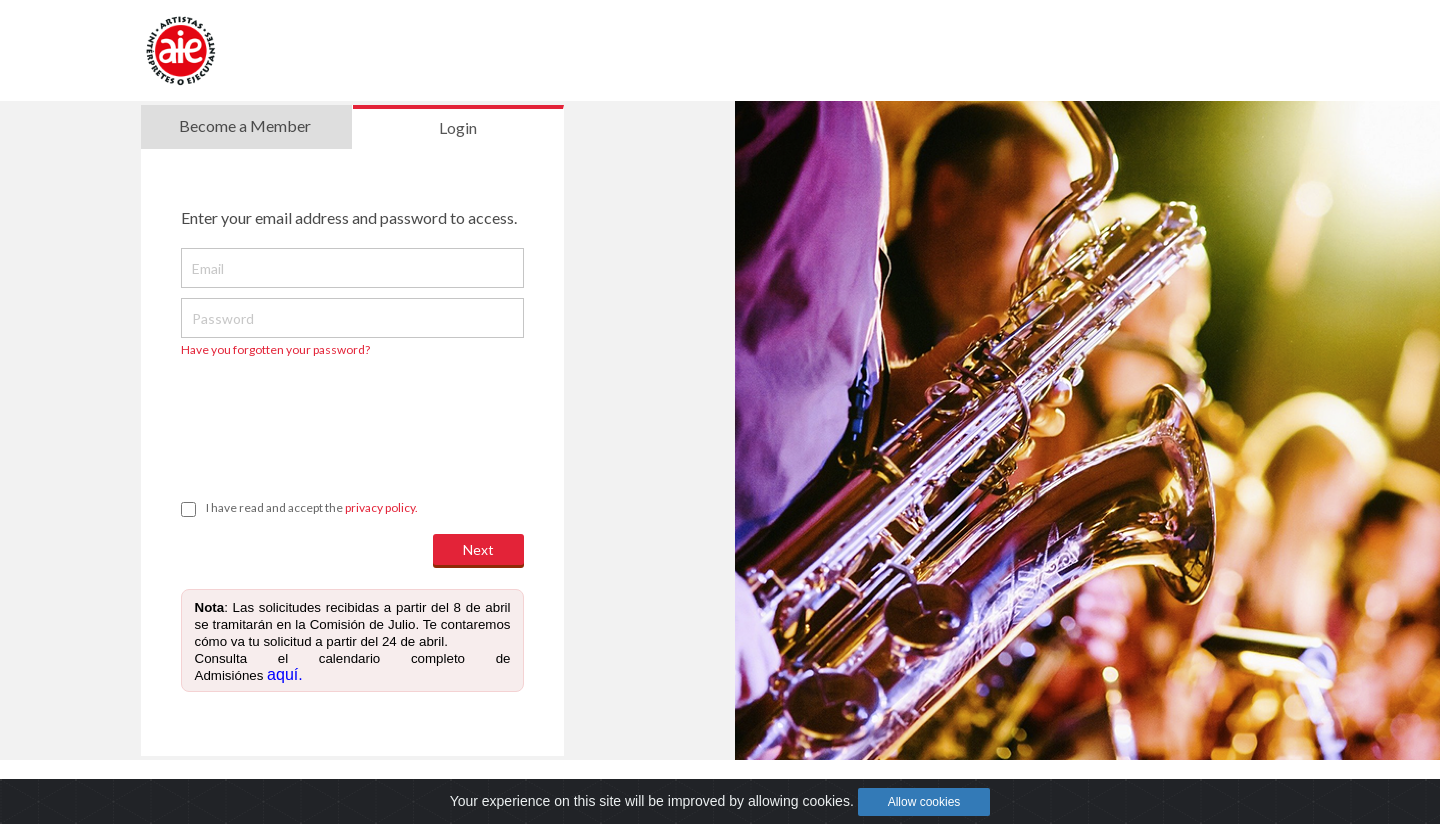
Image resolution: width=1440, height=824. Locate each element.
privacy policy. (381, 507)
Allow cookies (924, 802)
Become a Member (245, 125)
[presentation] (333, 419)
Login (458, 127)
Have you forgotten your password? (275, 349)
